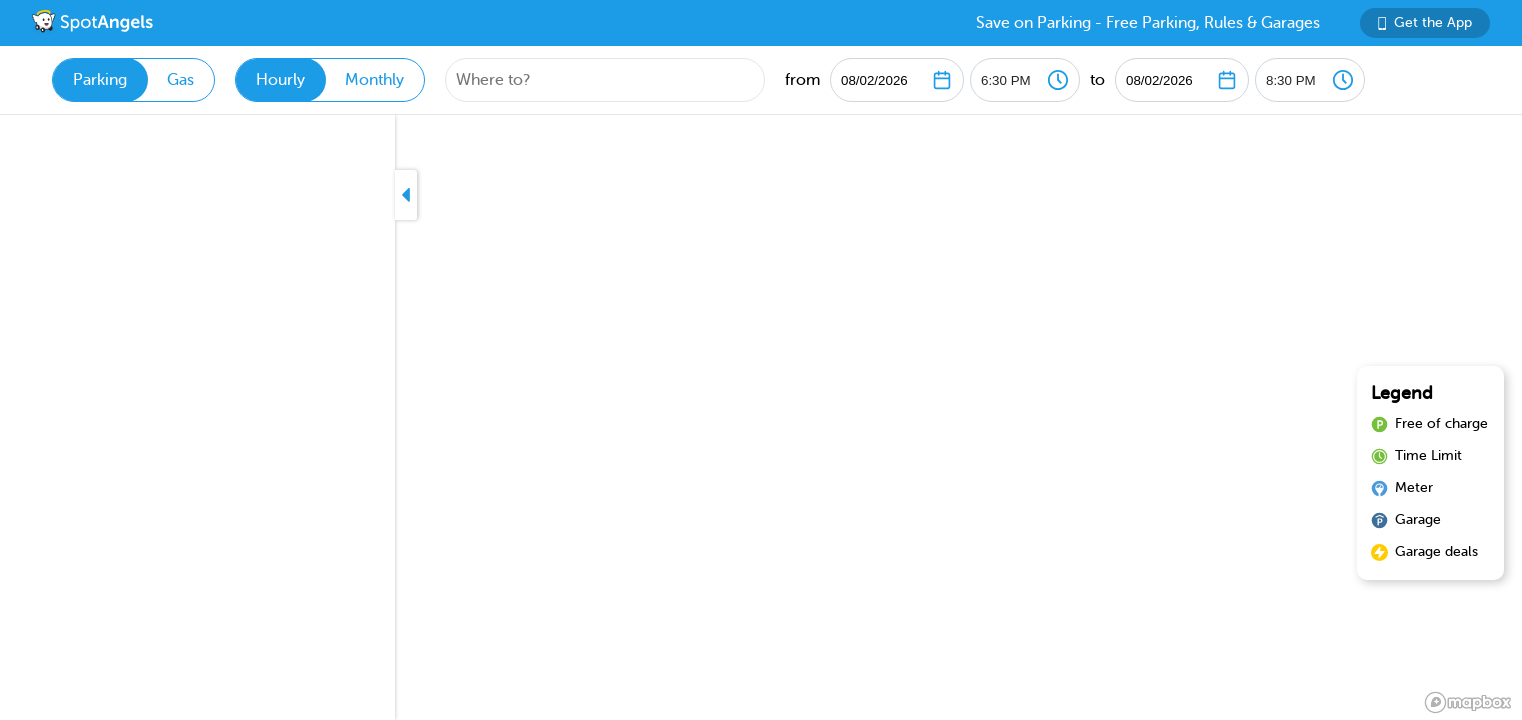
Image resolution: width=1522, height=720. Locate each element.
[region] (761, 417)
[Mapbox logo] (1468, 702)
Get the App (1425, 22)
